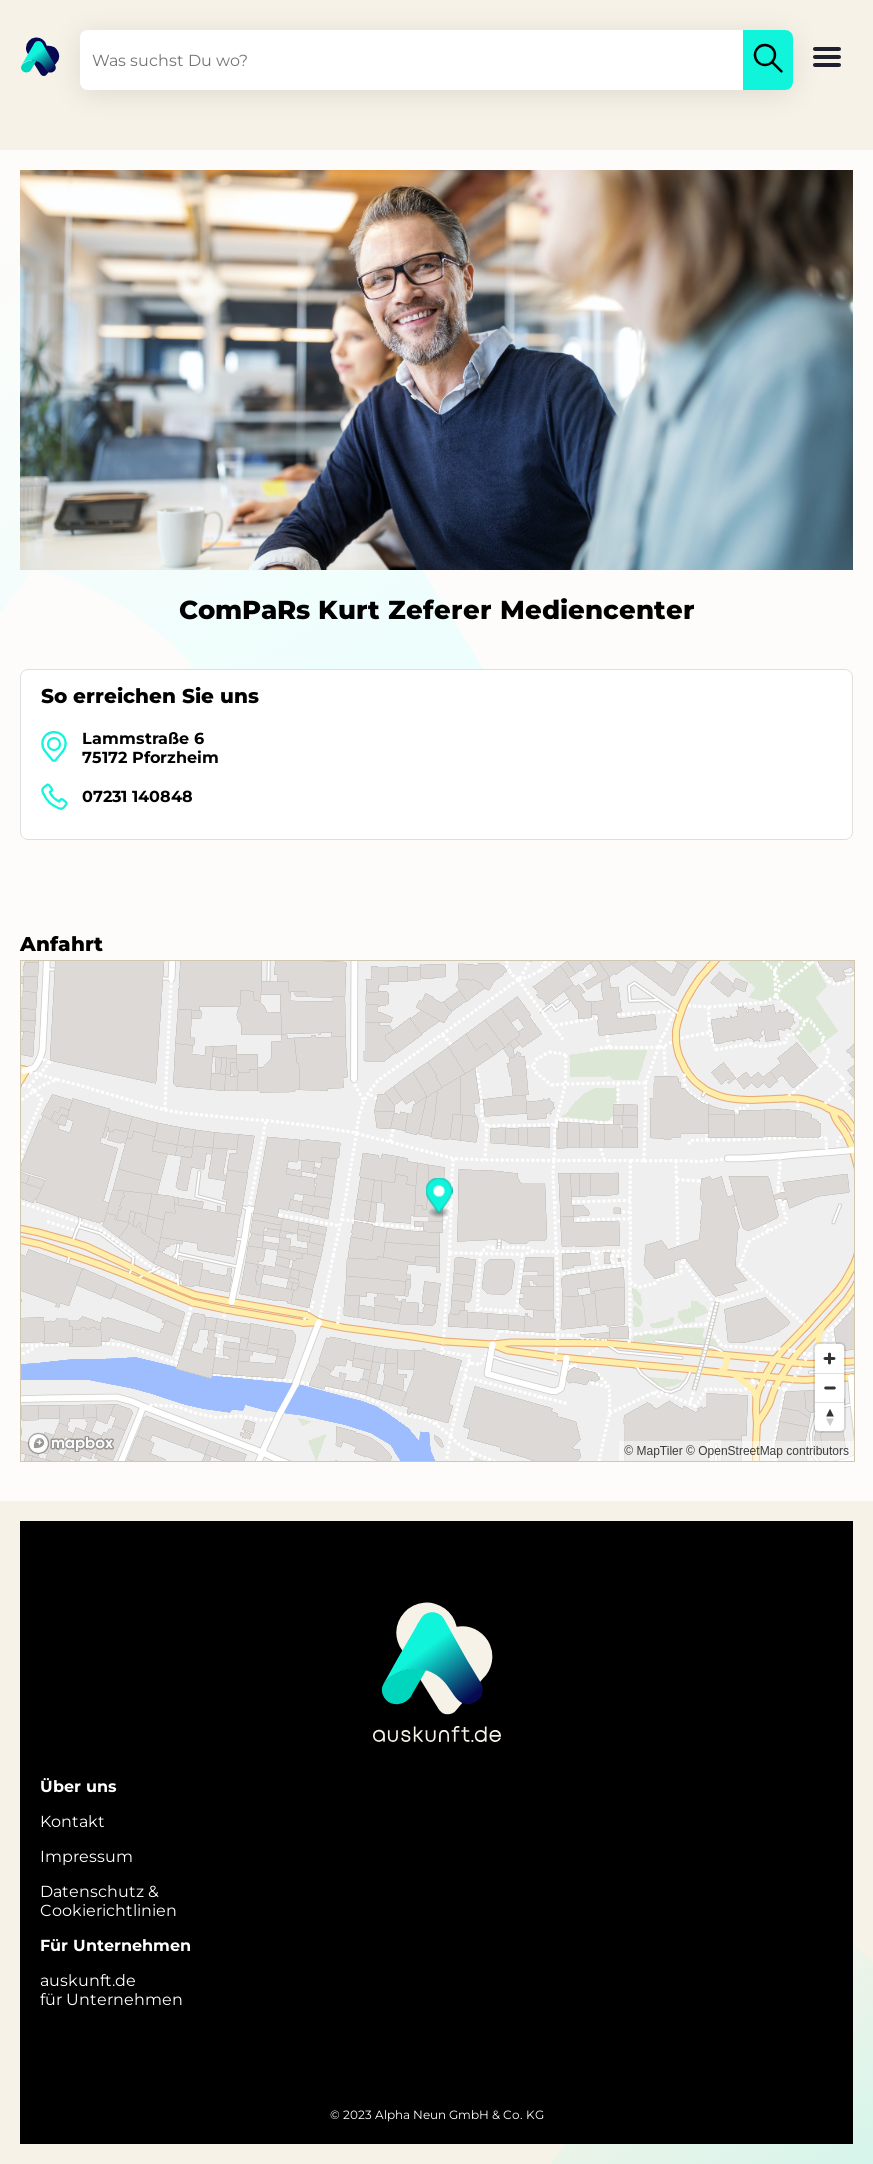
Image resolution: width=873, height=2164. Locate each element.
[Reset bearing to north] (829, 1416)
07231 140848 (137, 796)
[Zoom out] (829, 1387)
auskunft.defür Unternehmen (111, 1990)
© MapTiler (653, 1451)
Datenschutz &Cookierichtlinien (108, 1901)
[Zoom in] (829, 1358)
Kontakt (72, 1821)
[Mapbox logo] (71, 1443)
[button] (827, 59)
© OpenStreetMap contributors (767, 1451)
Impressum (86, 1856)
